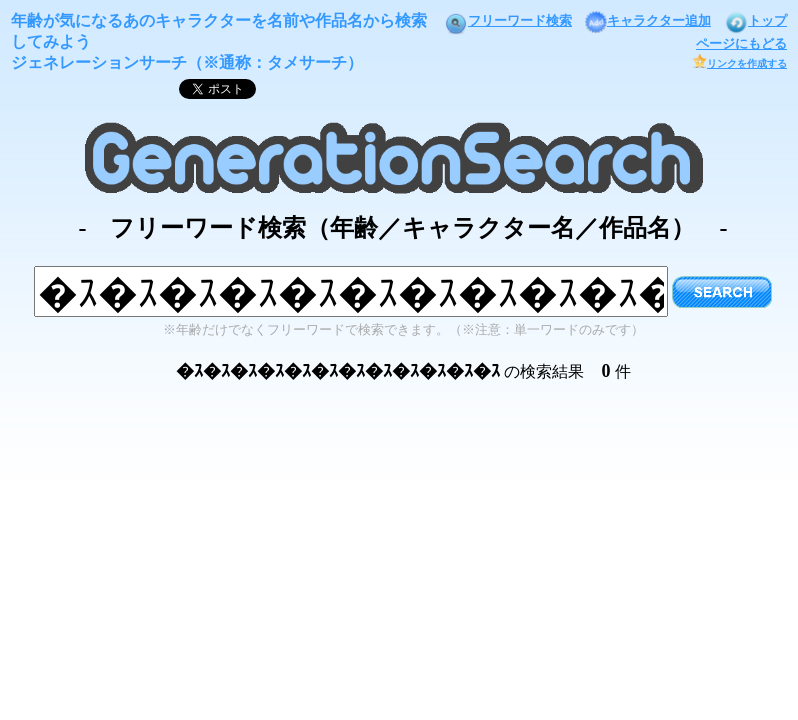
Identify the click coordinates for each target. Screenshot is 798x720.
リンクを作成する (739, 63)
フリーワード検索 (508, 20)
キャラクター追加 (648, 20)
